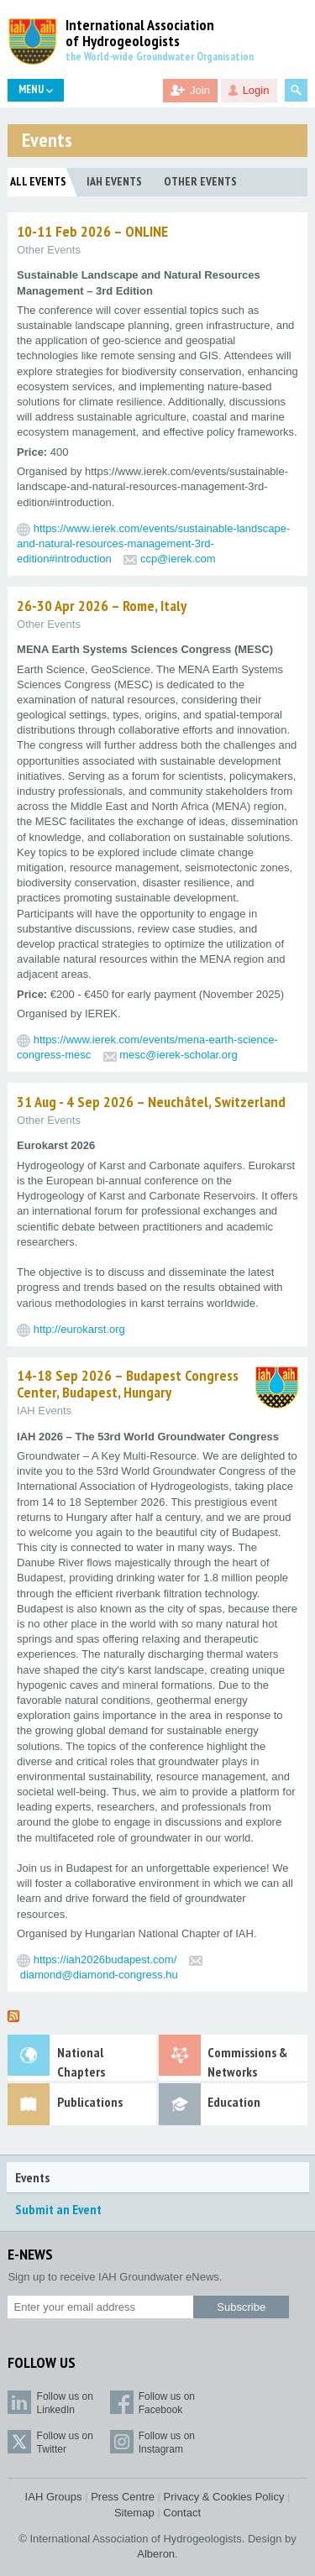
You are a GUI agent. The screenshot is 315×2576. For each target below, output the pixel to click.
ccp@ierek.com (178, 558)
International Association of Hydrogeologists (140, 33)
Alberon (156, 2553)
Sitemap (134, 2512)
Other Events (200, 181)
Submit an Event (58, 2209)
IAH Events (114, 181)
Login (256, 90)
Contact (182, 2512)
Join (200, 90)
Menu (35, 89)
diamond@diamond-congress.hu (99, 1974)
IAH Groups (53, 2496)
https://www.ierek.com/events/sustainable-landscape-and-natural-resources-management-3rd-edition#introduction (153, 543)
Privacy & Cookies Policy (224, 2496)
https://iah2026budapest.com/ (105, 1959)
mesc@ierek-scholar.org (178, 1054)
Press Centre (123, 2496)
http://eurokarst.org (79, 1329)
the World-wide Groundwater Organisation (160, 57)
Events (32, 2177)
